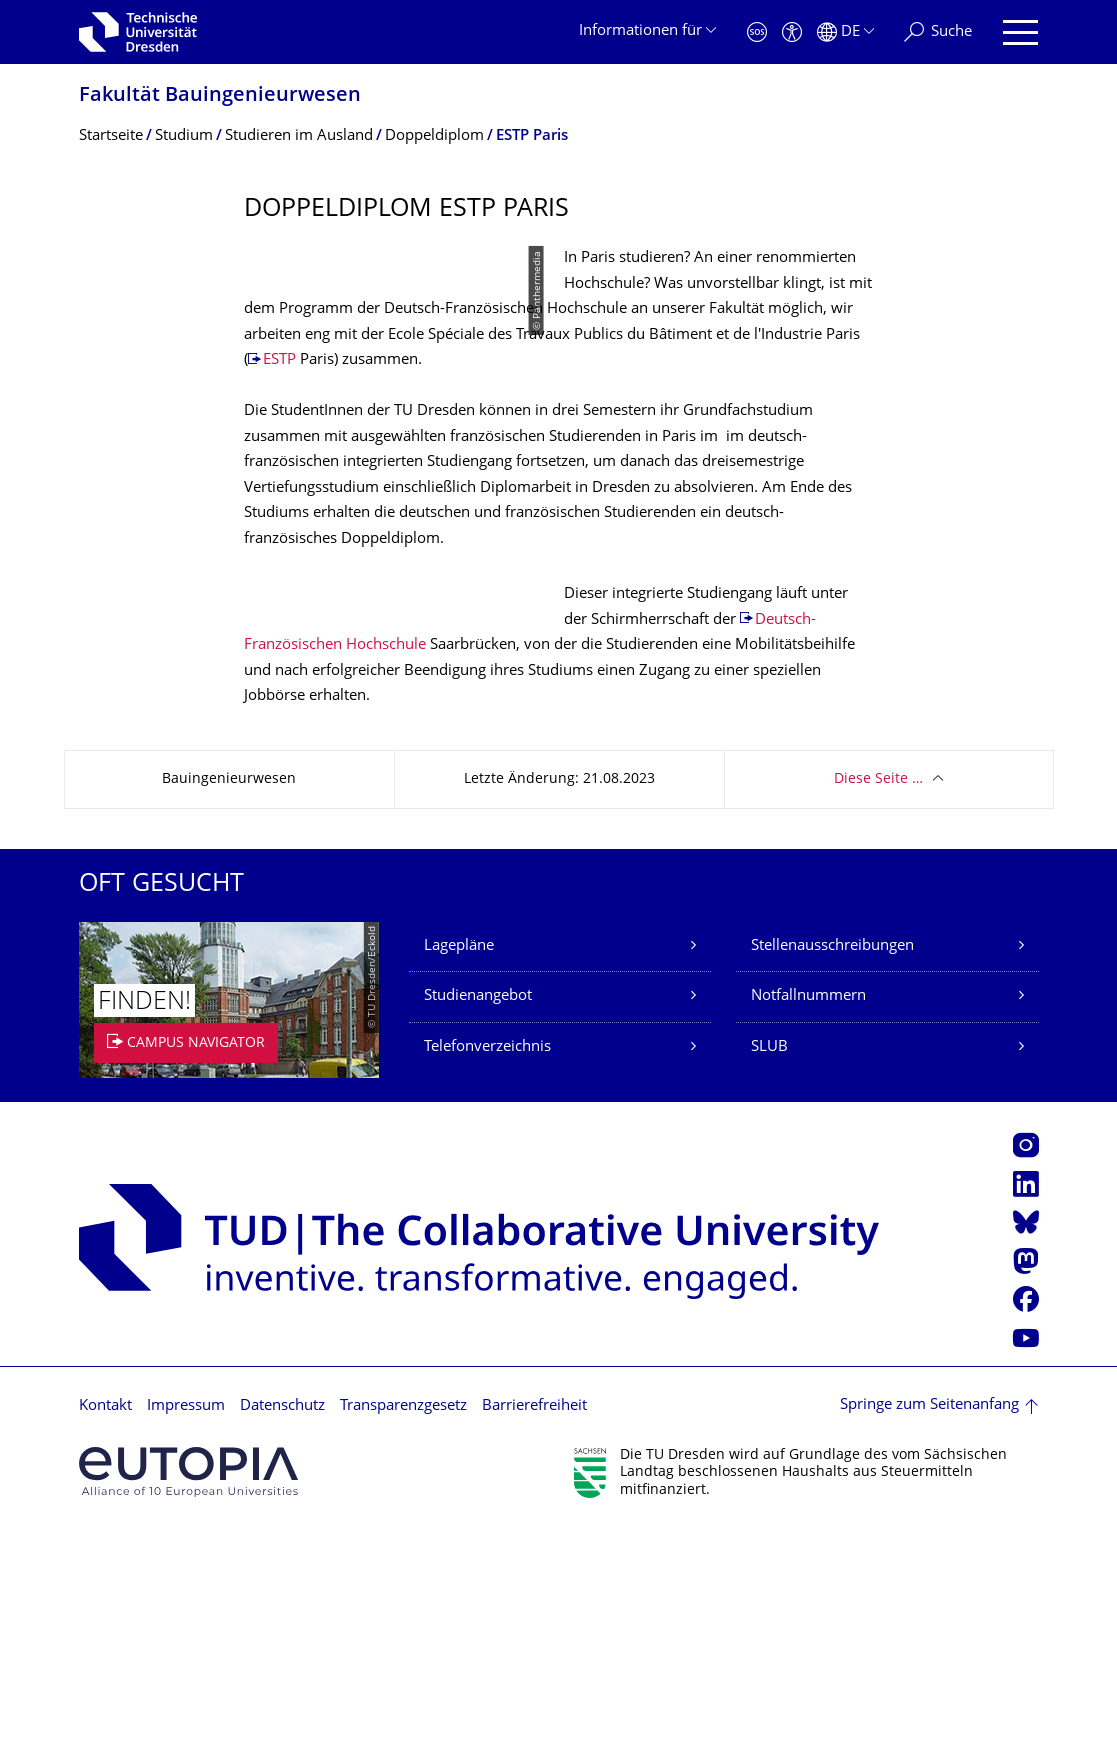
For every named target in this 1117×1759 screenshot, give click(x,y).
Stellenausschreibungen (832, 1175)
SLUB (769, 1276)
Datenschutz (282, 1635)
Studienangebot (478, 1226)
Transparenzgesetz (403, 1635)
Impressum (186, 1635)
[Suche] (938, 32)
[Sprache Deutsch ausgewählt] (845, 32)
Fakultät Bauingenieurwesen (220, 96)
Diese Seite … (878, 1008)
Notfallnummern (808, 1226)
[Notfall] (757, 32)
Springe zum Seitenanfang (929, 1635)
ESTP (637, 411)
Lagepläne (459, 1175)
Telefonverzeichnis (487, 1276)
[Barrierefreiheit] (792, 32)
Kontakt (105, 1635)
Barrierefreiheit (534, 1635)
